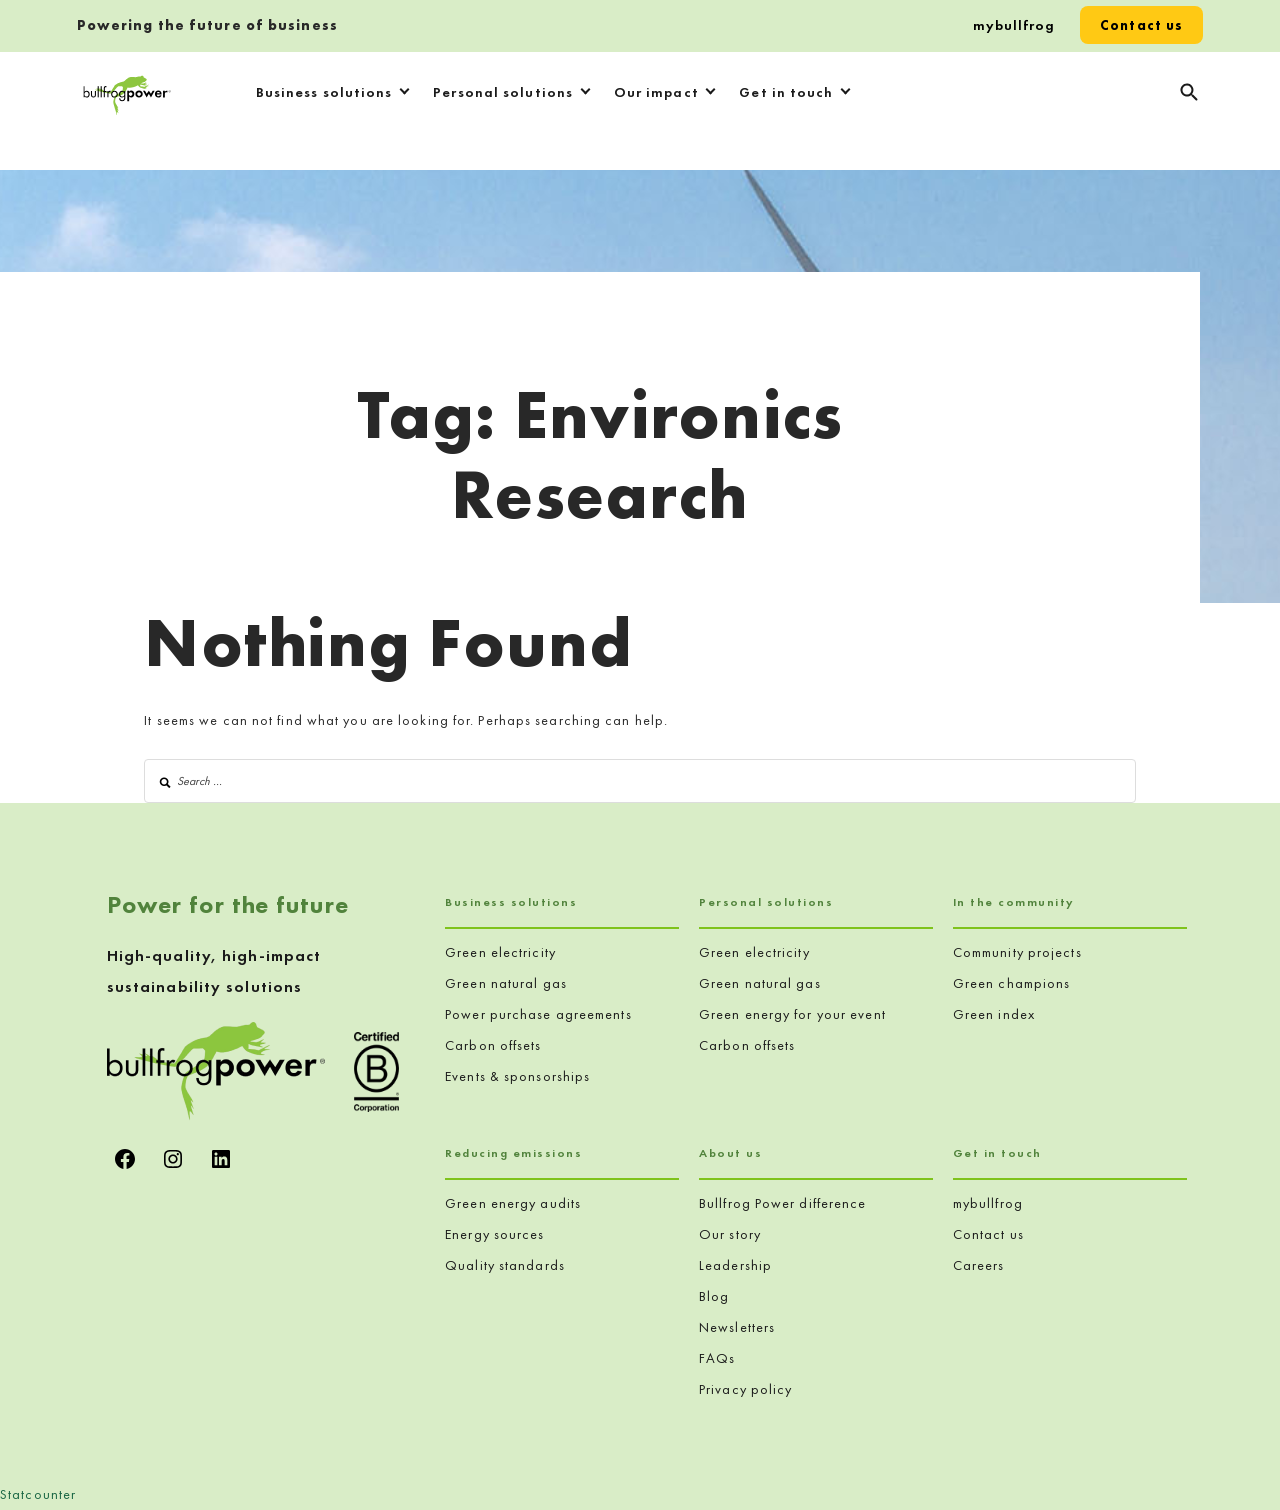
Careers (979, 1265)
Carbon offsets (493, 1045)
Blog (714, 1296)
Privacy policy (745, 1389)
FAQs (717, 1358)
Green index (994, 1014)
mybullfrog (1014, 25)
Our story (730, 1234)
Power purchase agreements (538, 1014)
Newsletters (737, 1327)
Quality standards (505, 1265)
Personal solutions (503, 92)
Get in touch (786, 92)
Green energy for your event (792, 1014)
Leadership (735, 1265)
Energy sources (494, 1234)
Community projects (1017, 952)
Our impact (656, 92)
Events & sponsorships (517, 1076)
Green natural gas (506, 983)
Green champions (1012, 983)
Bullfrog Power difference (783, 1203)
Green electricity (500, 952)
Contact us (1141, 25)
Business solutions (324, 92)
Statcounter (38, 1494)
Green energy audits (513, 1203)
